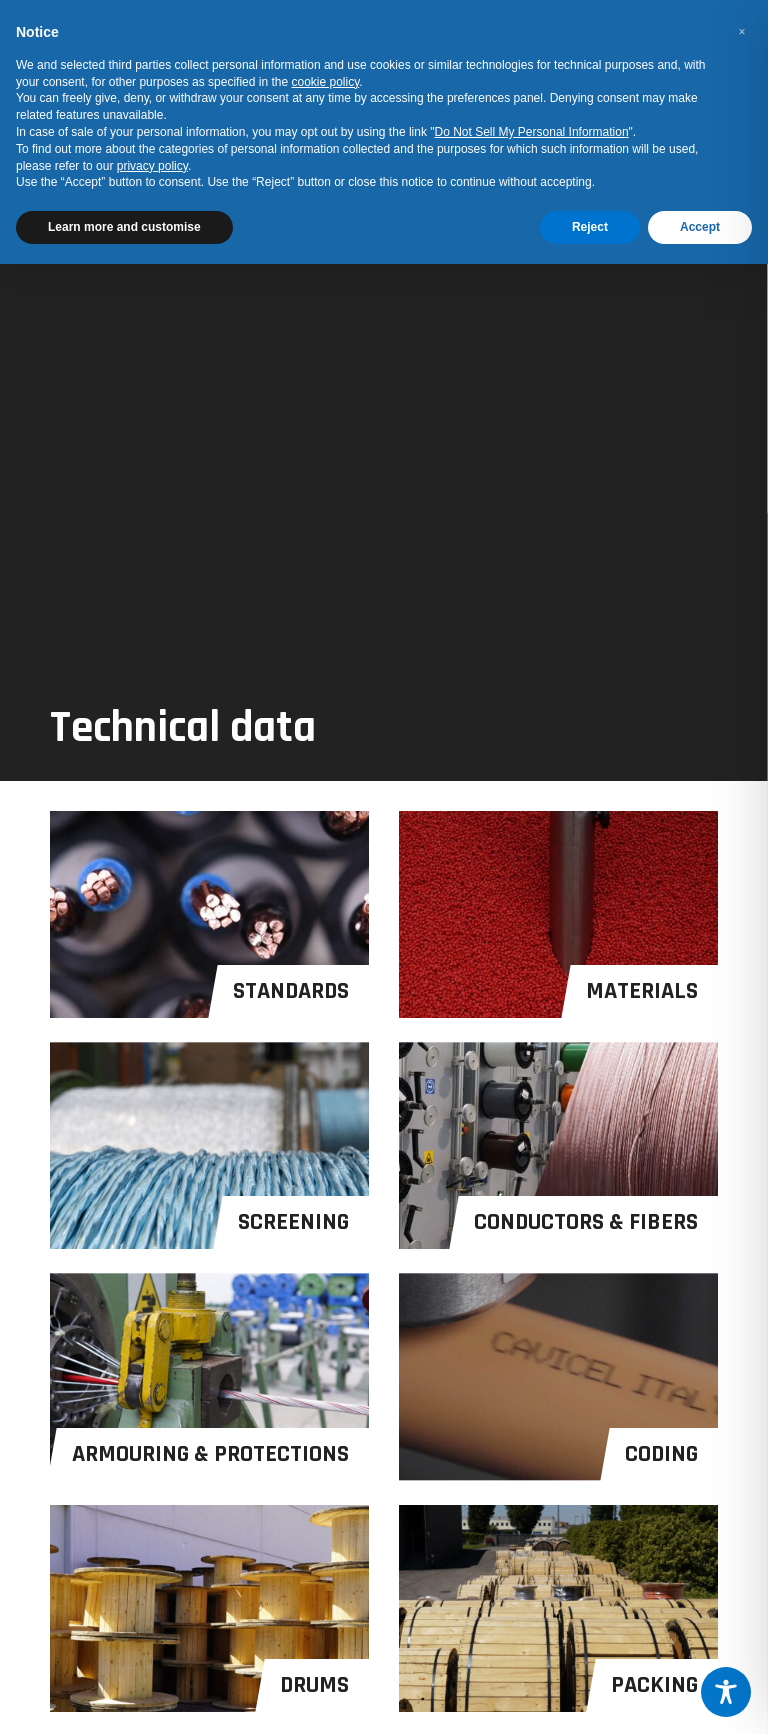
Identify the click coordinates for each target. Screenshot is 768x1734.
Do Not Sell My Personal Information (532, 132)
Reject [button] (590, 227)
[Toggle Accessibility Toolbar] (726, 1692)
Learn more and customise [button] (124, 227)
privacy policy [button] (152, 166)
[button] (742, 32)
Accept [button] (700, 227)
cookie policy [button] (326, 82)
